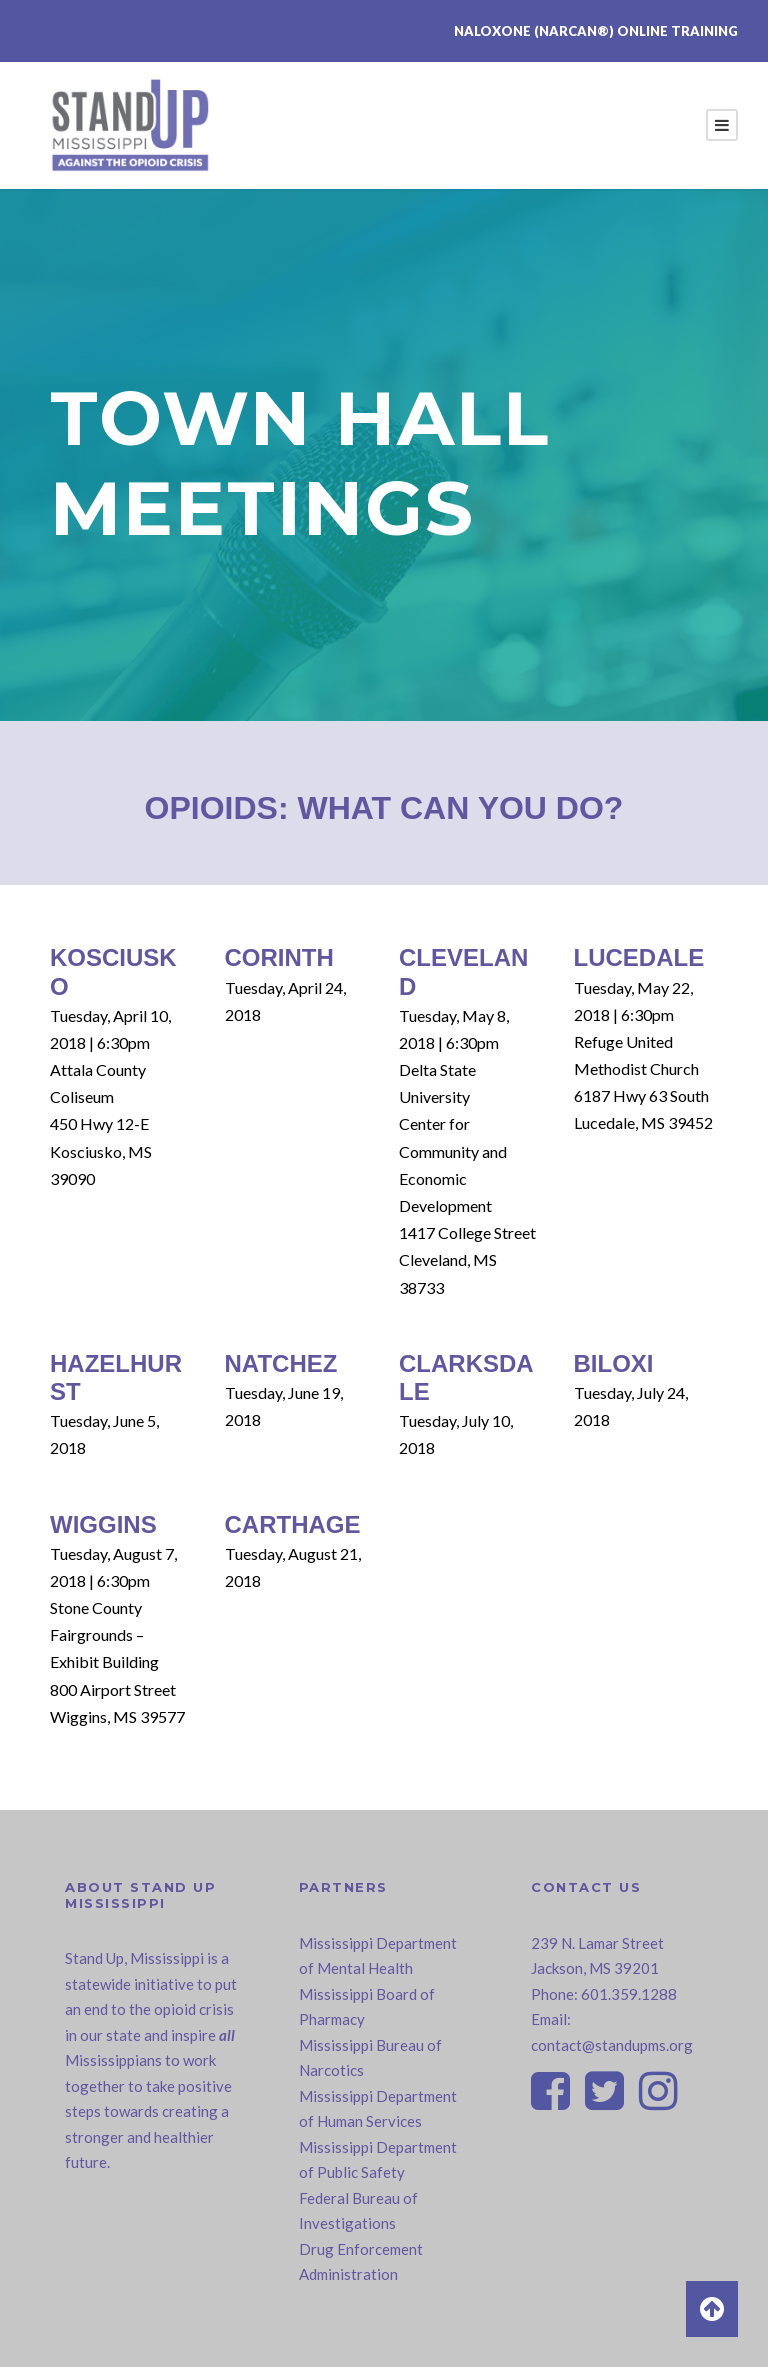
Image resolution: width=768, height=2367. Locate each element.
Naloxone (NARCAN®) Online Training (596, 31)
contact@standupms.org (612, 2045)
